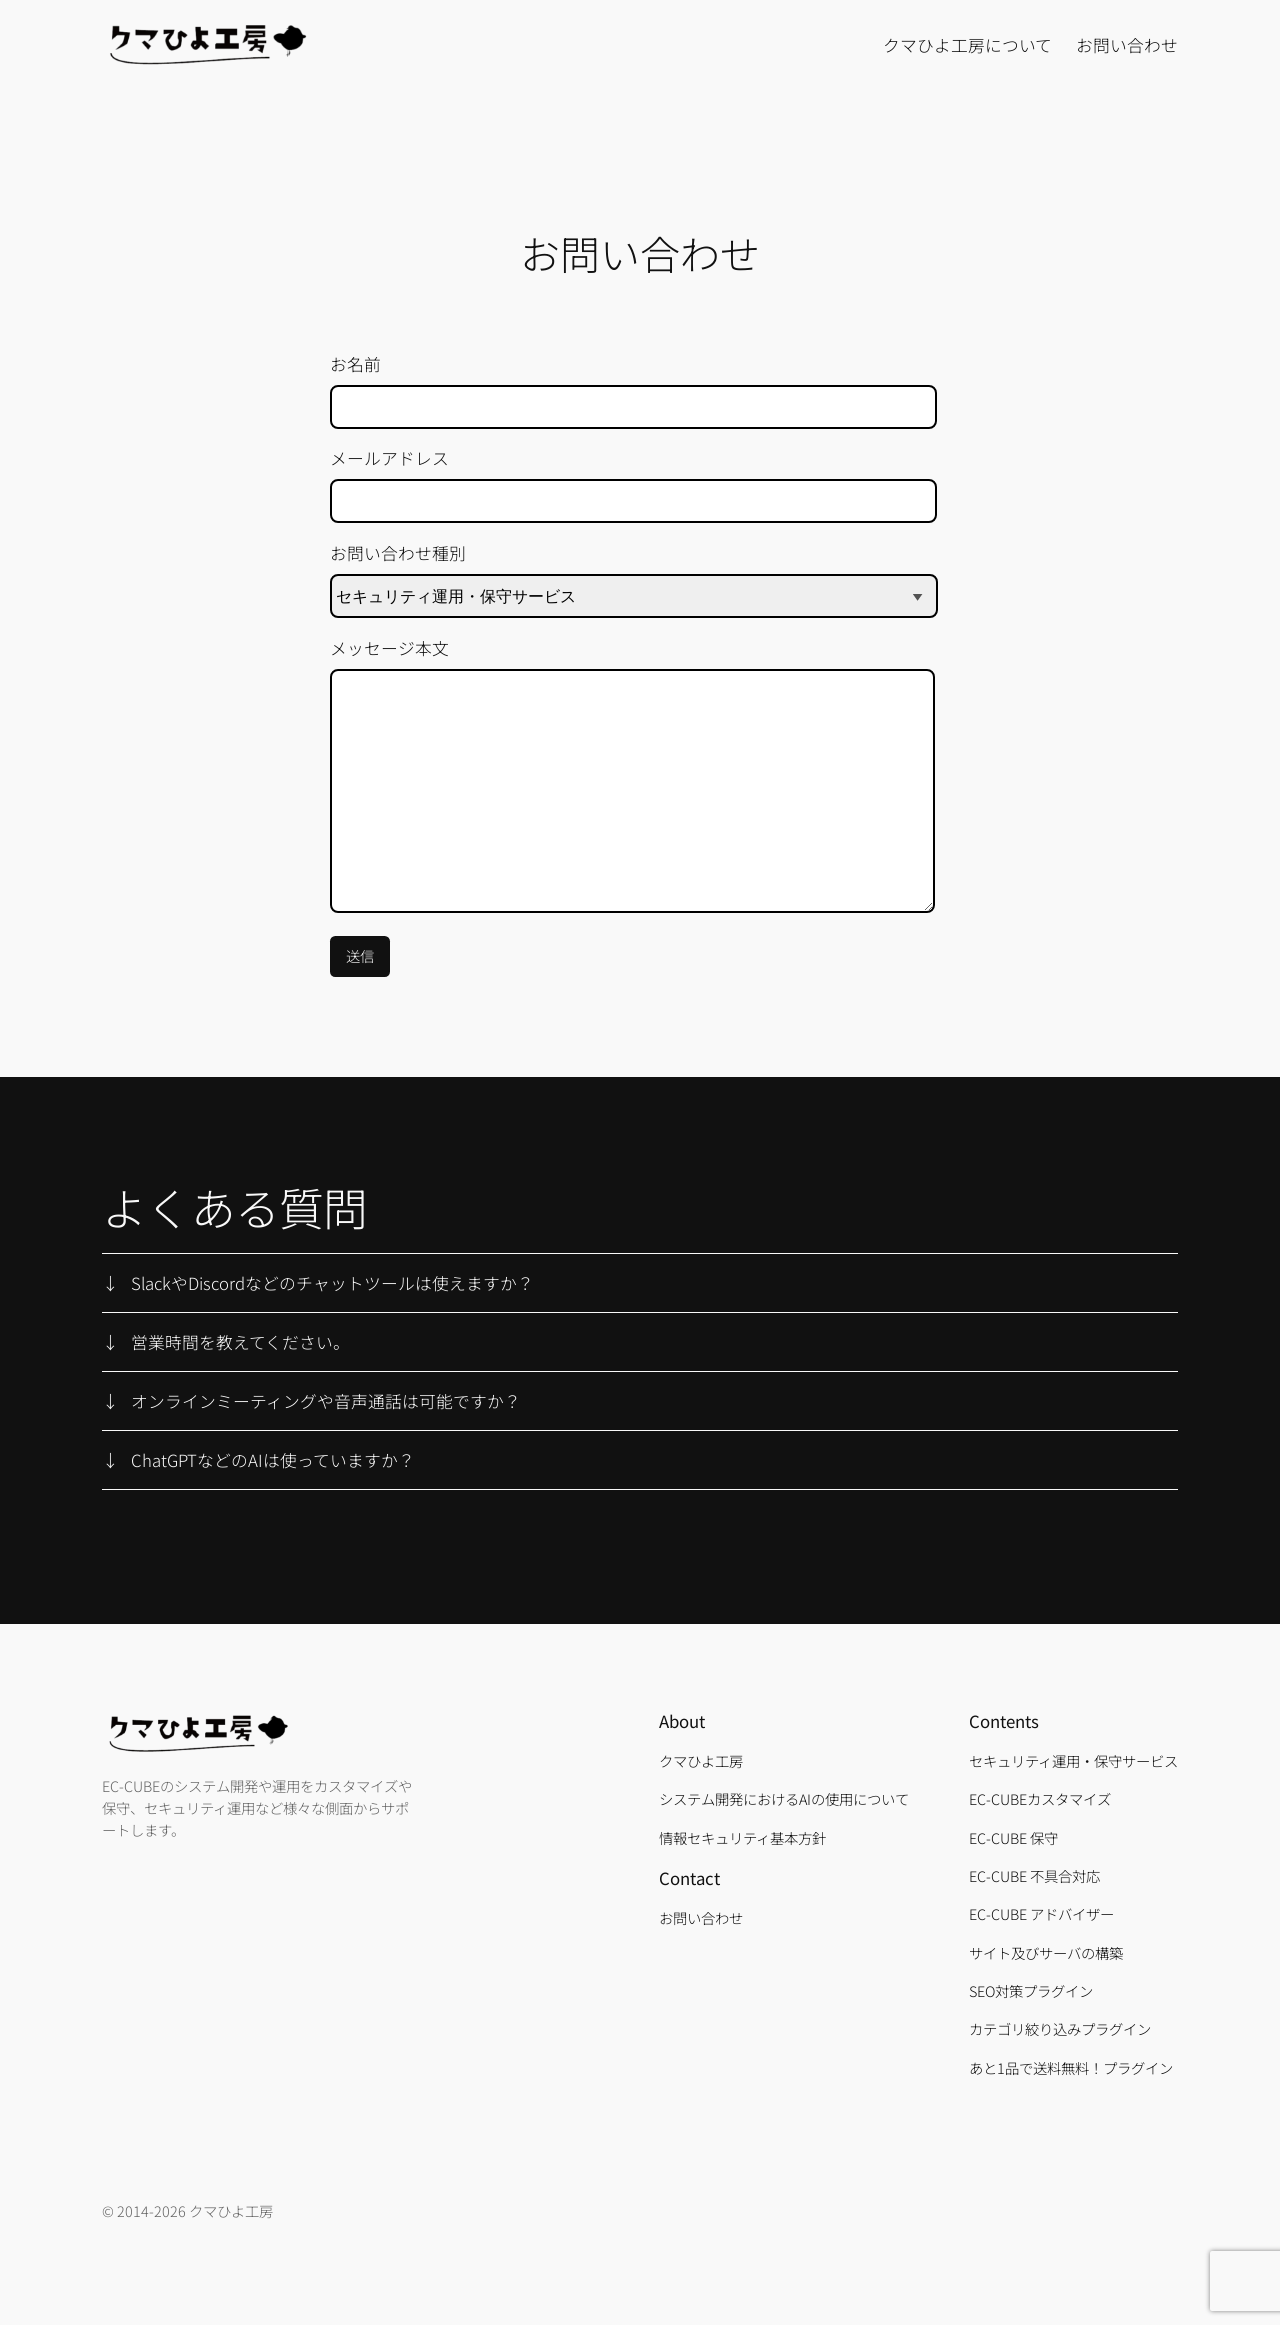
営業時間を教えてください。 (240, 1342)
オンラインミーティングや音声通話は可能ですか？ (326, 1401)
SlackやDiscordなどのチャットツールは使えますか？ (332, 1283)
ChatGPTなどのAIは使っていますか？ (273, 1460)
